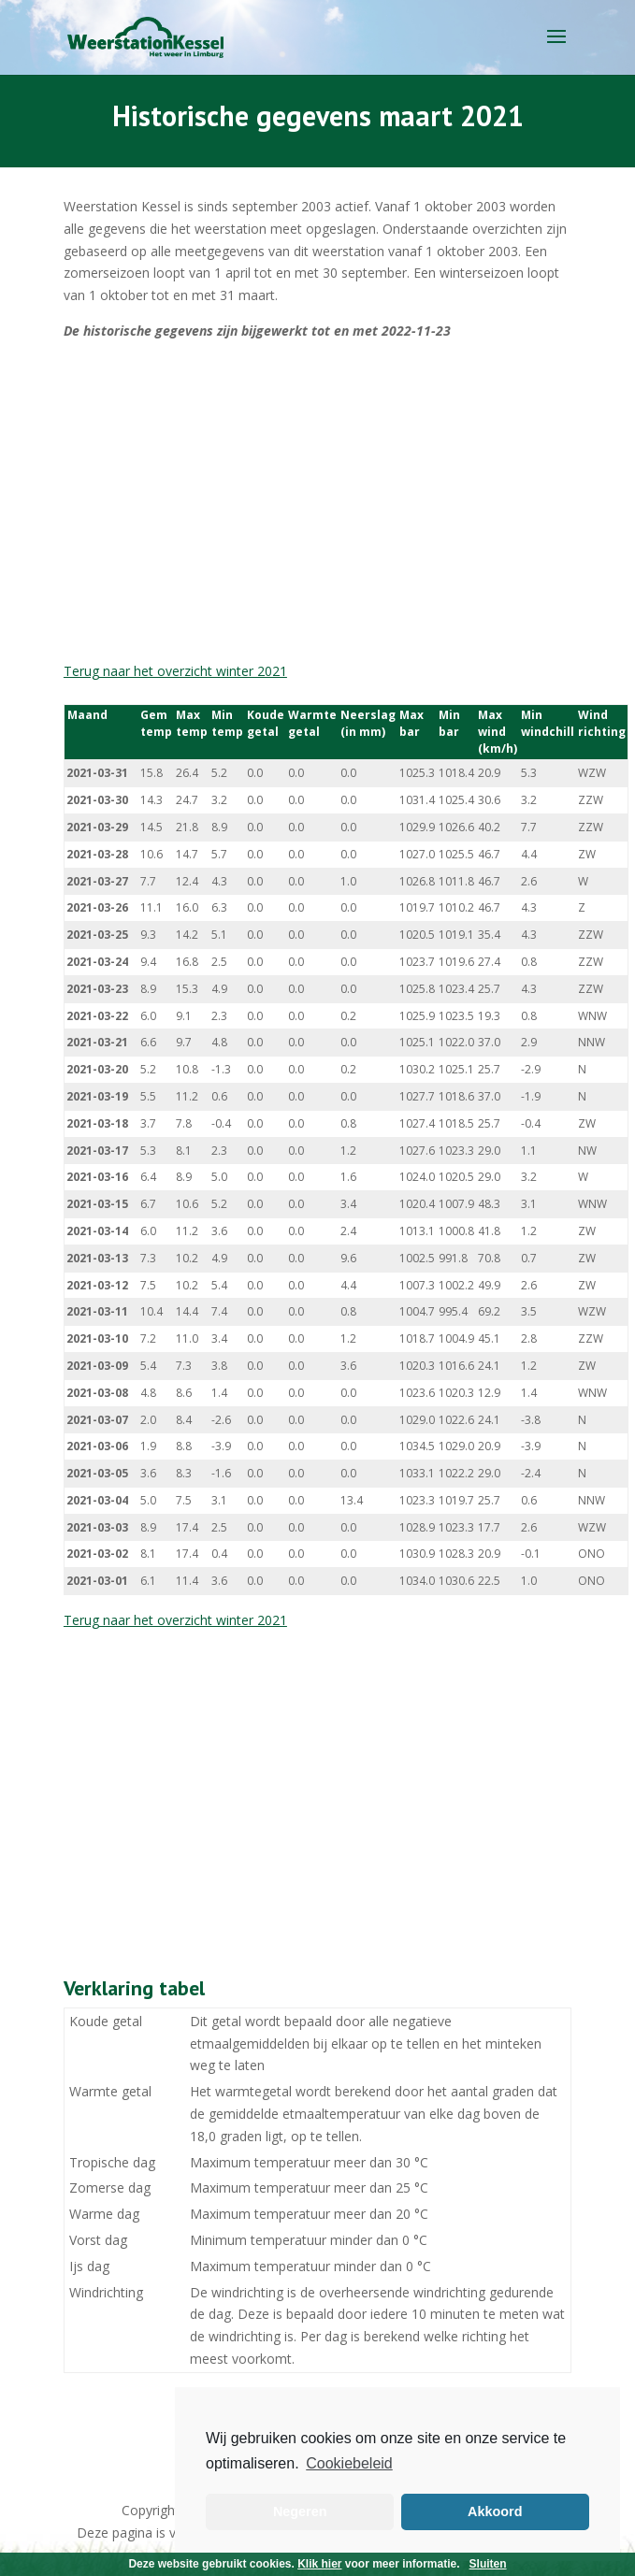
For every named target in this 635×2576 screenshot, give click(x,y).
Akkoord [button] (495, 2511)
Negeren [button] (300, 2511)
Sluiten (488, 2563)
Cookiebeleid (349, 2463)
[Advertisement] (317, 501)
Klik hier (319, 2563)
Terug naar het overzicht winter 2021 (175, 671)
